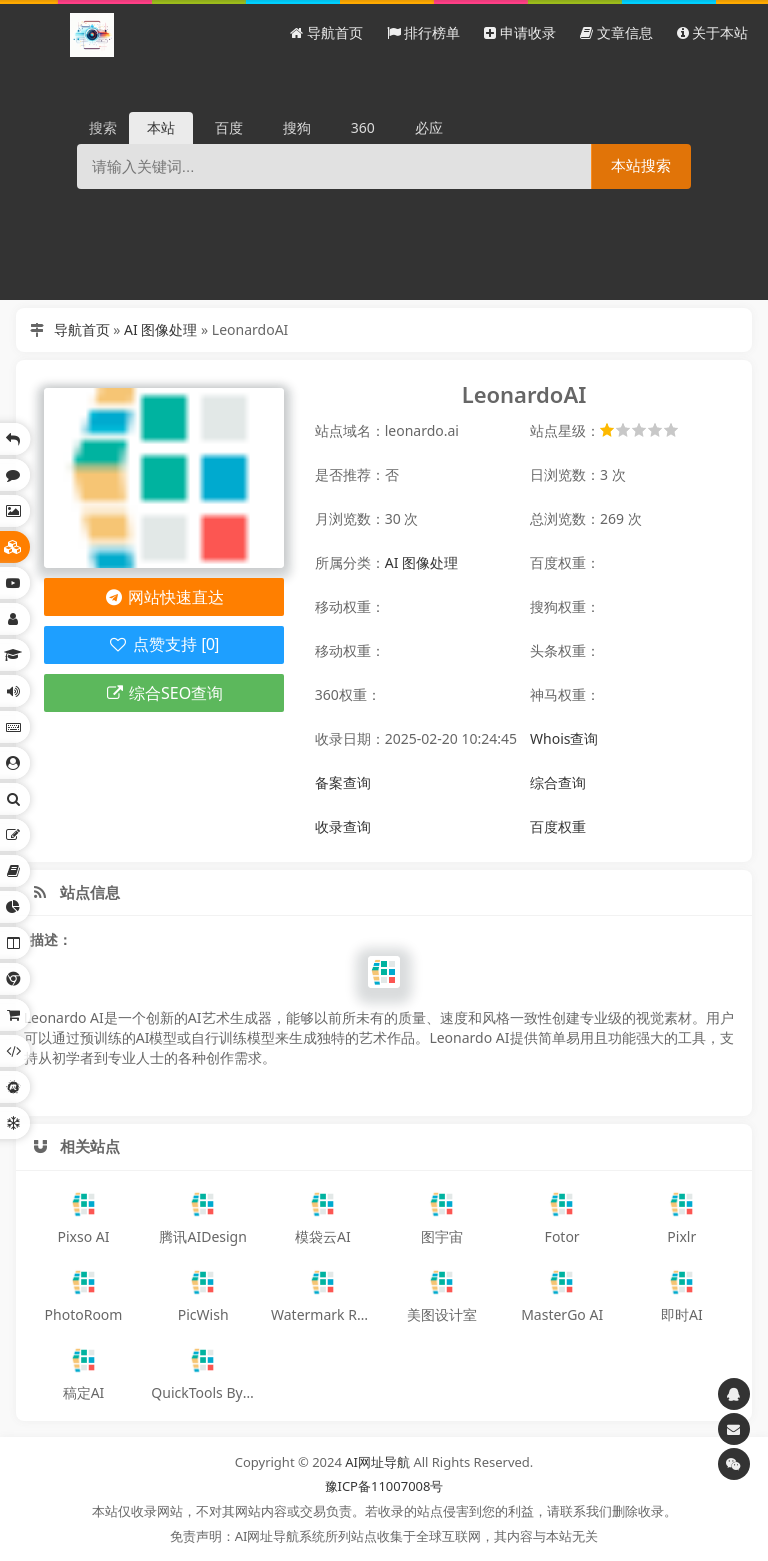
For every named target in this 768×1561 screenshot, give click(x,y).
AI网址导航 (377, 1462)
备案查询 (343, 782)
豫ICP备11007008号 (384, 1486)
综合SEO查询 (163, 693)
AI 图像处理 (160, 329)
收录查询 (343, 826)
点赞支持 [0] (163, 644)
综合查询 (558, 782)
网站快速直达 (163, 597)
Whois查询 (564, 738)
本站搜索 (641, 165)
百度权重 (558, 826)
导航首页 (82, 329)
